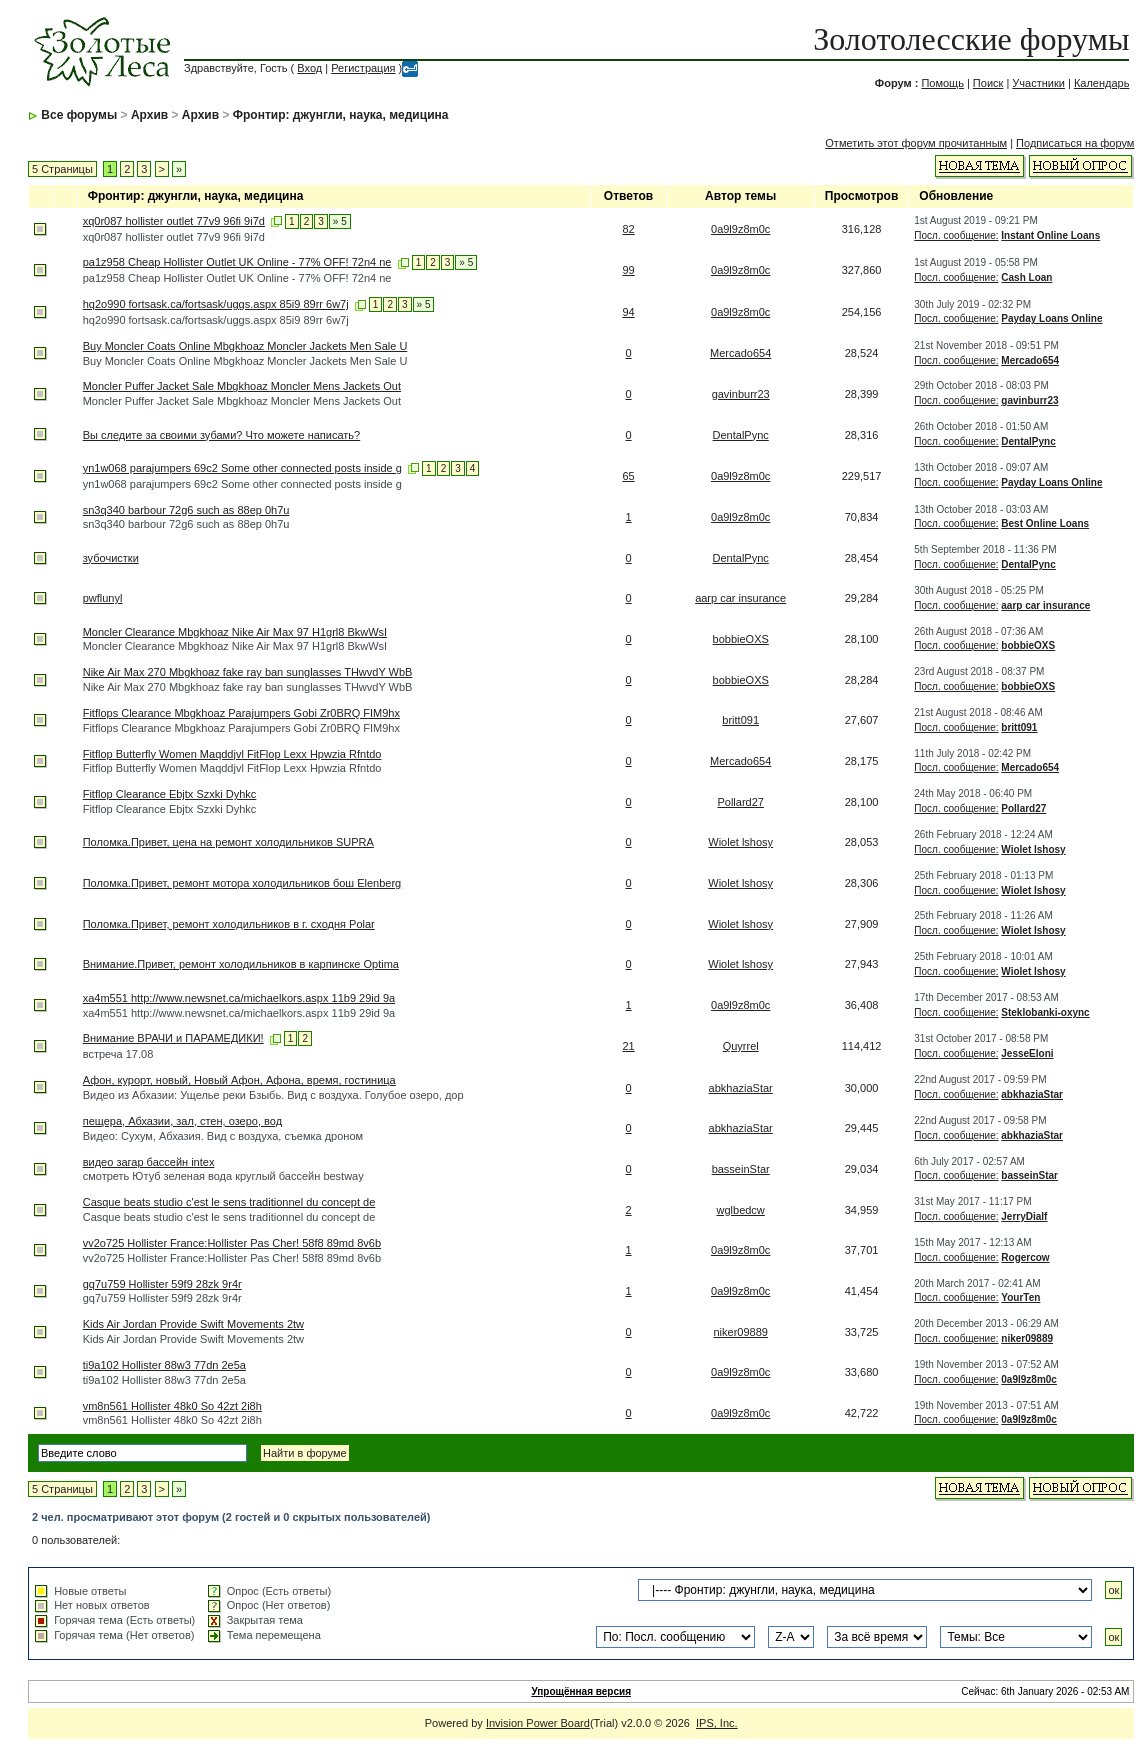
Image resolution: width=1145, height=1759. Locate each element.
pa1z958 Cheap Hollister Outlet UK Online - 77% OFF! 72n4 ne (237, 262)
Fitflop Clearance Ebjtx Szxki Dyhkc (170, 794)
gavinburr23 (741, 394)
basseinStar (741, 1169)
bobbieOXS (741, 639)
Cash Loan (1026, 277)
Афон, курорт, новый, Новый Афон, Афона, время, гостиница (239, 1080)
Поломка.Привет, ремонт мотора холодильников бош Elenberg (242, 883)
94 (628, 312)
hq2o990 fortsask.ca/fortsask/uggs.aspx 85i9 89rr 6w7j (216, 304)
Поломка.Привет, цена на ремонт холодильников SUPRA (228, 842)
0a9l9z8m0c (740, 229)
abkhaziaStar (741, 1088)
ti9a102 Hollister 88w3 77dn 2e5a (164, 1365)
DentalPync (741, 435)
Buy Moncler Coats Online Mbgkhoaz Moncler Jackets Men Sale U (245, 346)
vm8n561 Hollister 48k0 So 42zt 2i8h (172, 1406)
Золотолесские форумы (971, 39)
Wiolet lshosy (740, 842)
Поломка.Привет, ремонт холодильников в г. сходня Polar (229, 924)
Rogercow (1025, 1257)
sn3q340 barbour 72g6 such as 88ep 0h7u (186, 510)
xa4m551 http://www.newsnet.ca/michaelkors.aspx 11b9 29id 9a (239, 998)
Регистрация (363, 68)
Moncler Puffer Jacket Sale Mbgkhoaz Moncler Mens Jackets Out (242, 386)
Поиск (988, 83)
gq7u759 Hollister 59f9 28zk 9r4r (162, 1284)
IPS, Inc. (717, 1723)
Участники (1038, 83)
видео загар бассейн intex (149, 1162)
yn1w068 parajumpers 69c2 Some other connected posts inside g (242, 468)
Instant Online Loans (1050, 235)
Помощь (942, 83)
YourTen (1020, 1297)
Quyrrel (741, 1046)
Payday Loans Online (1051, 318)
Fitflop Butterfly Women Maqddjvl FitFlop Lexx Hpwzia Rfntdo (232, 754)
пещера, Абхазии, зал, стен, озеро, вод (182, 1121)
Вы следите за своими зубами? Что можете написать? (222, 435)
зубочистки (111, 558)
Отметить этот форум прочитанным (916, 143)
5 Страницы (62, 169)
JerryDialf (1024, 1216)
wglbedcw (741, 1210)
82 (628, 229)
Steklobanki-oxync (1045, 1012)
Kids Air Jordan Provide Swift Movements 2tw (193, 1324)
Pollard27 (740, 802)
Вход (309, 68)
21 (628, 1046)
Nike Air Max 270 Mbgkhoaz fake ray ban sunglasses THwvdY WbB (248, 672)
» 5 (340, 221)
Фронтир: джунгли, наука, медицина (341, 115)
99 (628, 270)
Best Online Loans (1045, 523)
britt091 (740, 720)
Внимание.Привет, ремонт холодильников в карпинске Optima (241, 964)
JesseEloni (1027, 1053)
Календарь (1102, 83)
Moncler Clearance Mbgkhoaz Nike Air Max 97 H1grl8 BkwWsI (235, 632)
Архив (149, 115)
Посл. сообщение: (956, 235)
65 (628, 476)
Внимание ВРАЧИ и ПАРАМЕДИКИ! (173, 1038)
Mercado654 (740, 353)
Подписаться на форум (1075, 143)
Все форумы (79, 115)
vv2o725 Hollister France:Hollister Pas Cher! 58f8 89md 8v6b (232, 1243)
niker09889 (740, 1332)
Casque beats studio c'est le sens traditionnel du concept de (229, 1202)
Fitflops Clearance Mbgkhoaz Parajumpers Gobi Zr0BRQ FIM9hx (241, 713)
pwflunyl (103, 598)
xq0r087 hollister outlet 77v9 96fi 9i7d (174, 221)
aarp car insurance (740, 598)
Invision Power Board (538, 1723)
